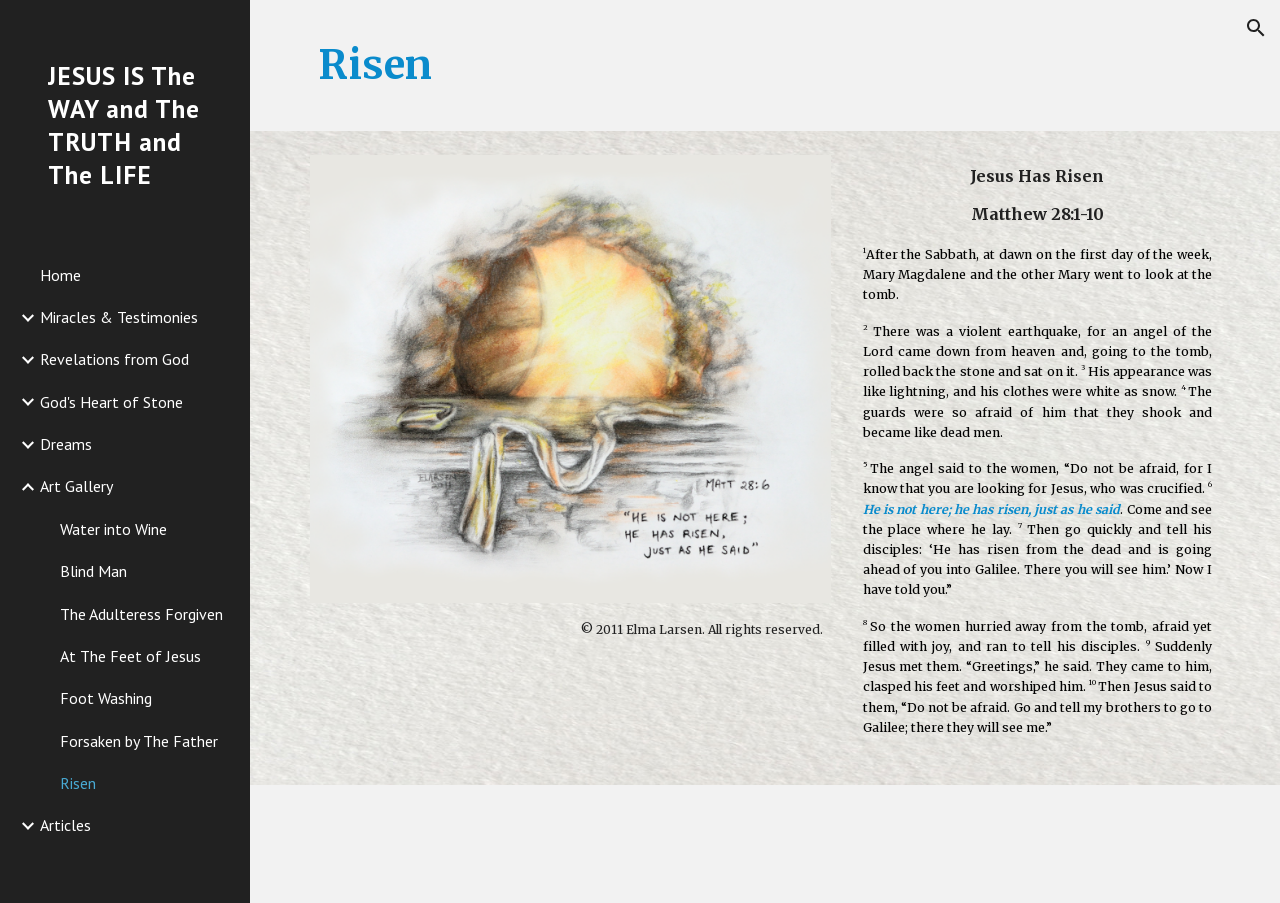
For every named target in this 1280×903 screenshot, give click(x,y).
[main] (765, 65)
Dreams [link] (66, 444)
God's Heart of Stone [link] (111, 402)
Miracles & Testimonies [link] (119, 317)
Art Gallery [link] (76, 486)
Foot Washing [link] (106, 698)
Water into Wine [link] (113, 529)
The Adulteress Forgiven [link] (141, 614)
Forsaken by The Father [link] (139, 741)
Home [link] (60, 275)
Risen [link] (78, 783)
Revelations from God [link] (114, 359)
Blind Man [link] (93, 571)
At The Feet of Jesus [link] (130, 656)
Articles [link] (65, 825)
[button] (1256, 28)
